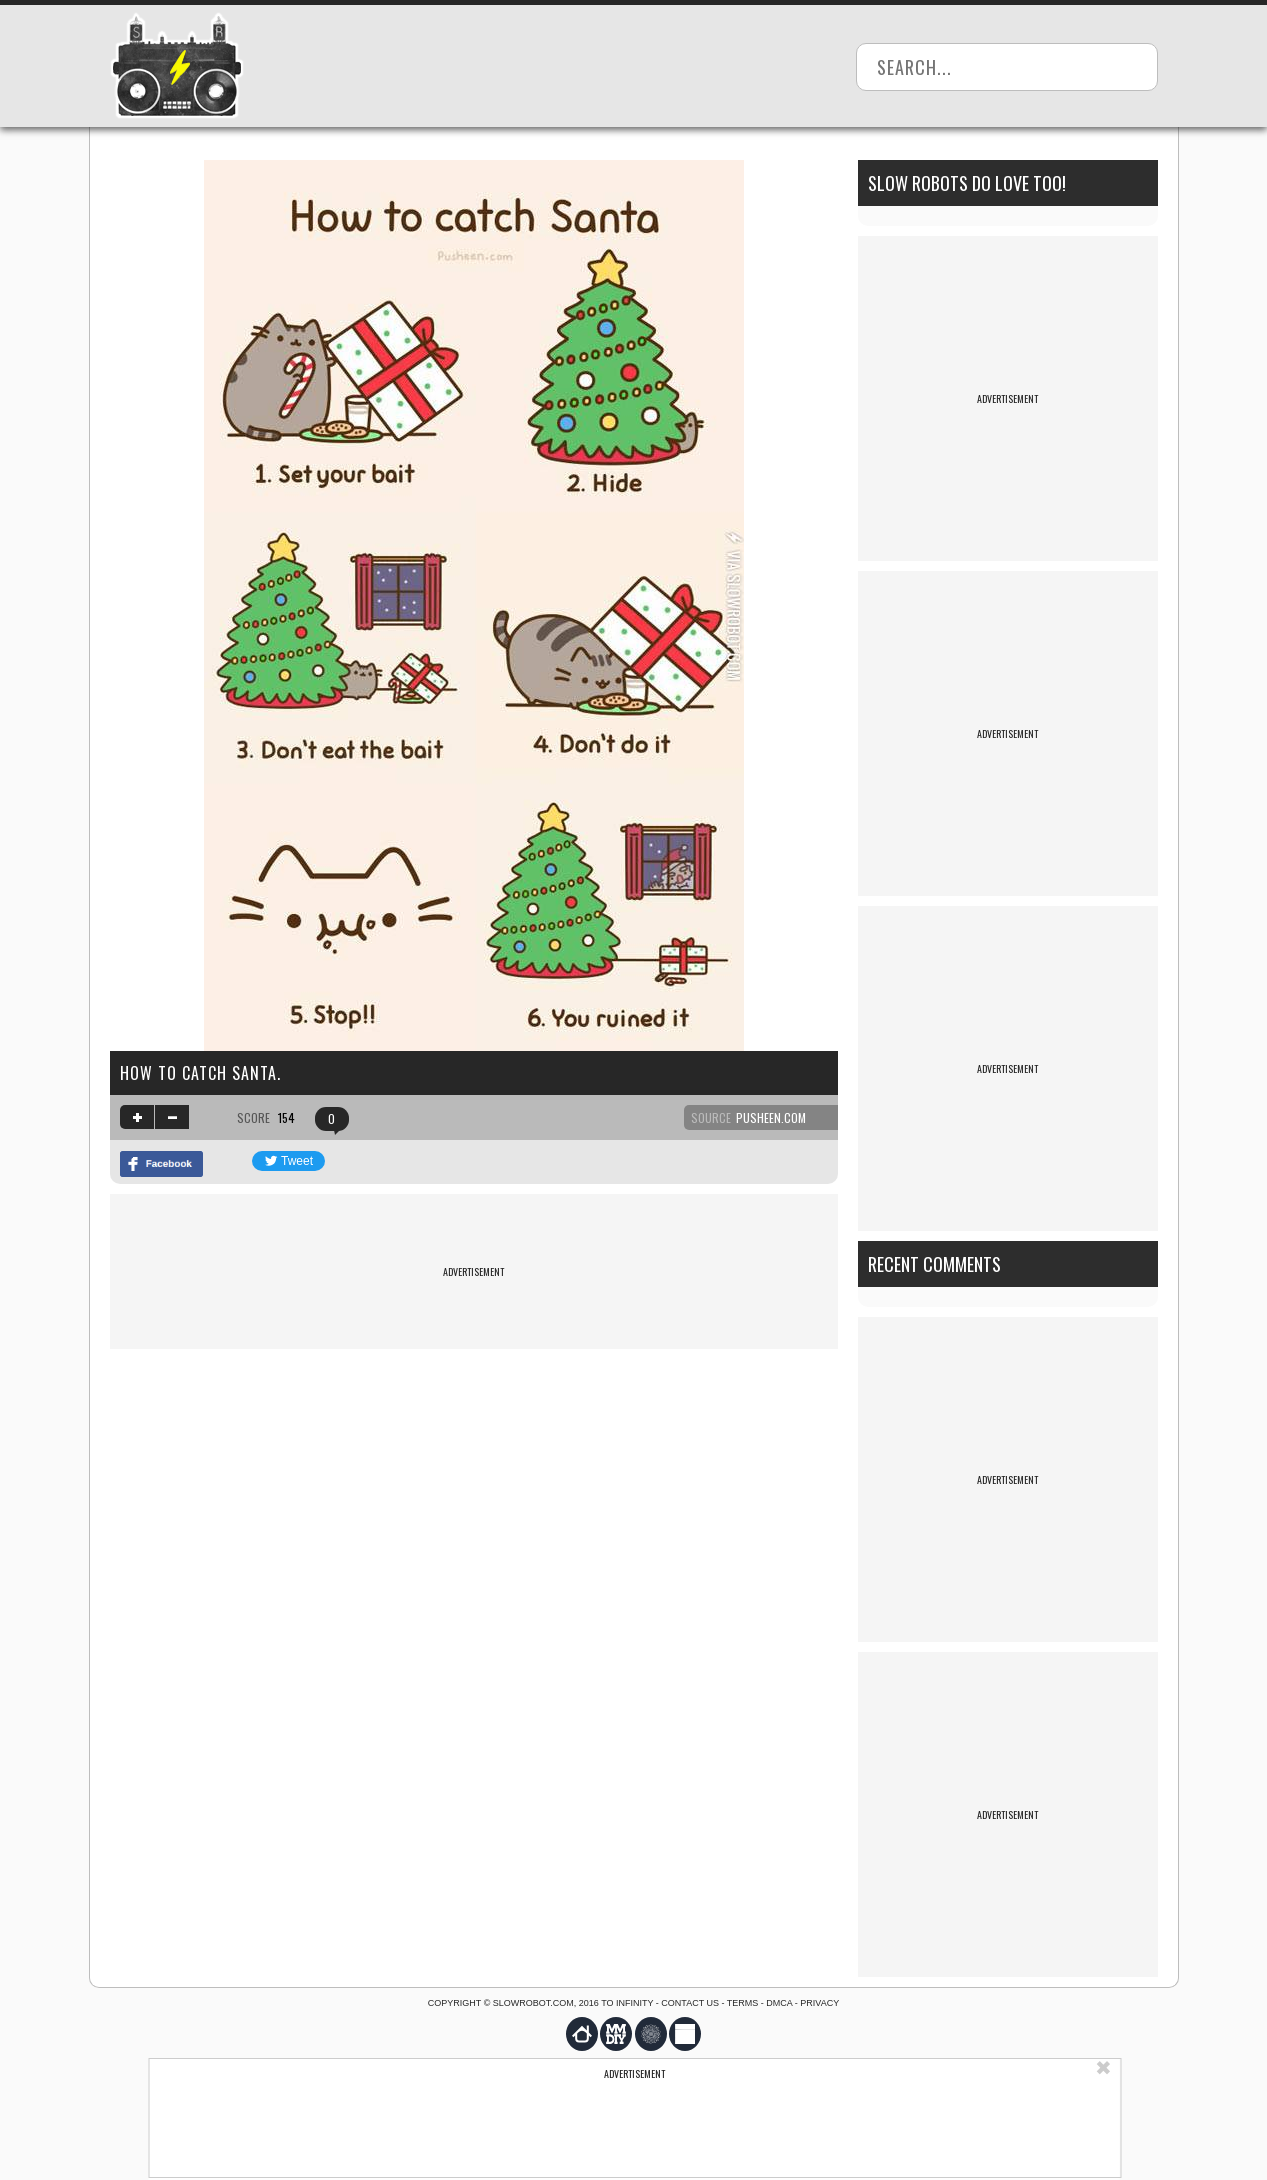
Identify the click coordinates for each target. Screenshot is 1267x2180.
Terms (743, 2003)
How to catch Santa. (200, 1073)
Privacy (819, 2003)
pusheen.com (771, 1117)
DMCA (779, 2003)
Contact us (690, 2003)
